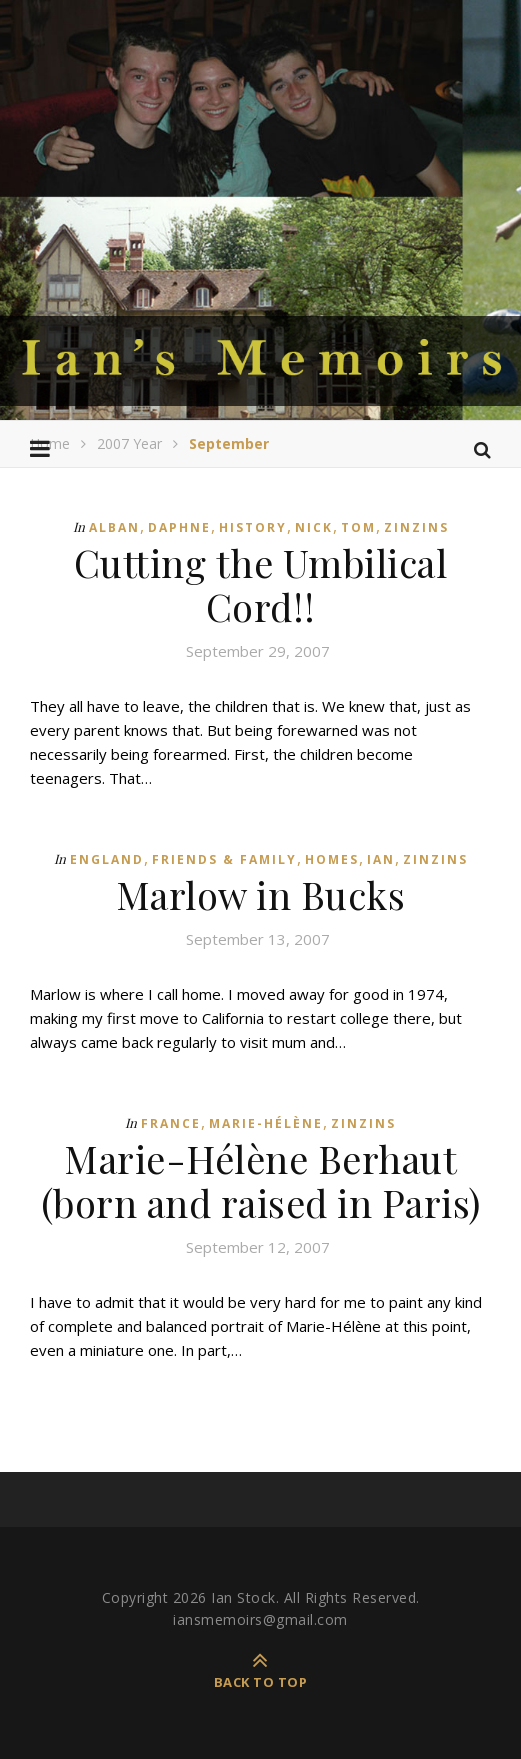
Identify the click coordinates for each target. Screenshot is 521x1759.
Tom (358, 527)
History (253, 527)
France (171, 1123)
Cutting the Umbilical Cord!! (261, 584)
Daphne (179, 527)
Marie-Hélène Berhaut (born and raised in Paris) (261, 1180)
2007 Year (129, 443)
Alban (114, 527)
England (107, 859)
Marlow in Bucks (261, 894)
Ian (381, 859)
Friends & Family (224, 859)
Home (50, 443)
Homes (332, 859)
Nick (314, 527)
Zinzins (416, 527)
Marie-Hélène (266, 1123)
